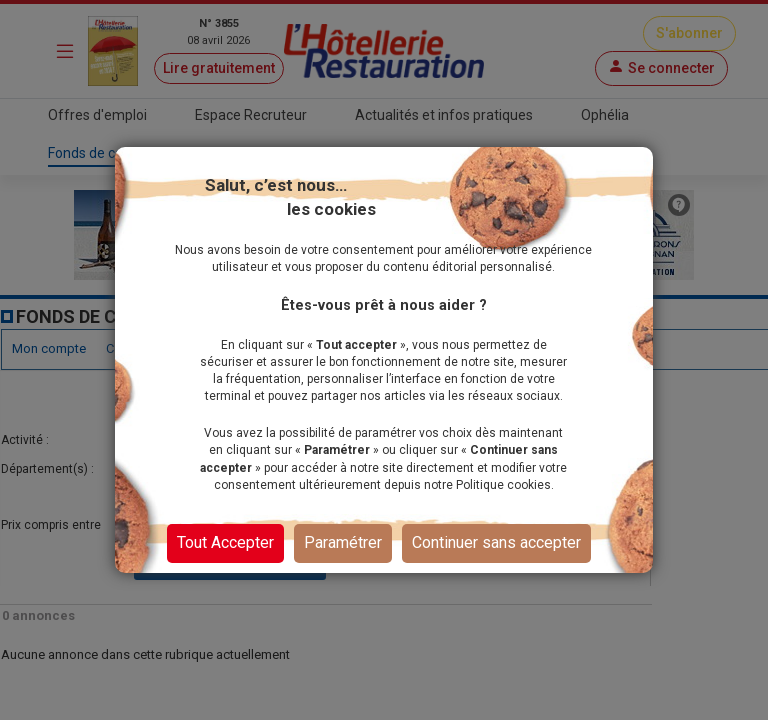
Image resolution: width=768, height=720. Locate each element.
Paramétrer (343, 542)
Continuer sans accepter (496, 542)
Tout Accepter (225, 542)
